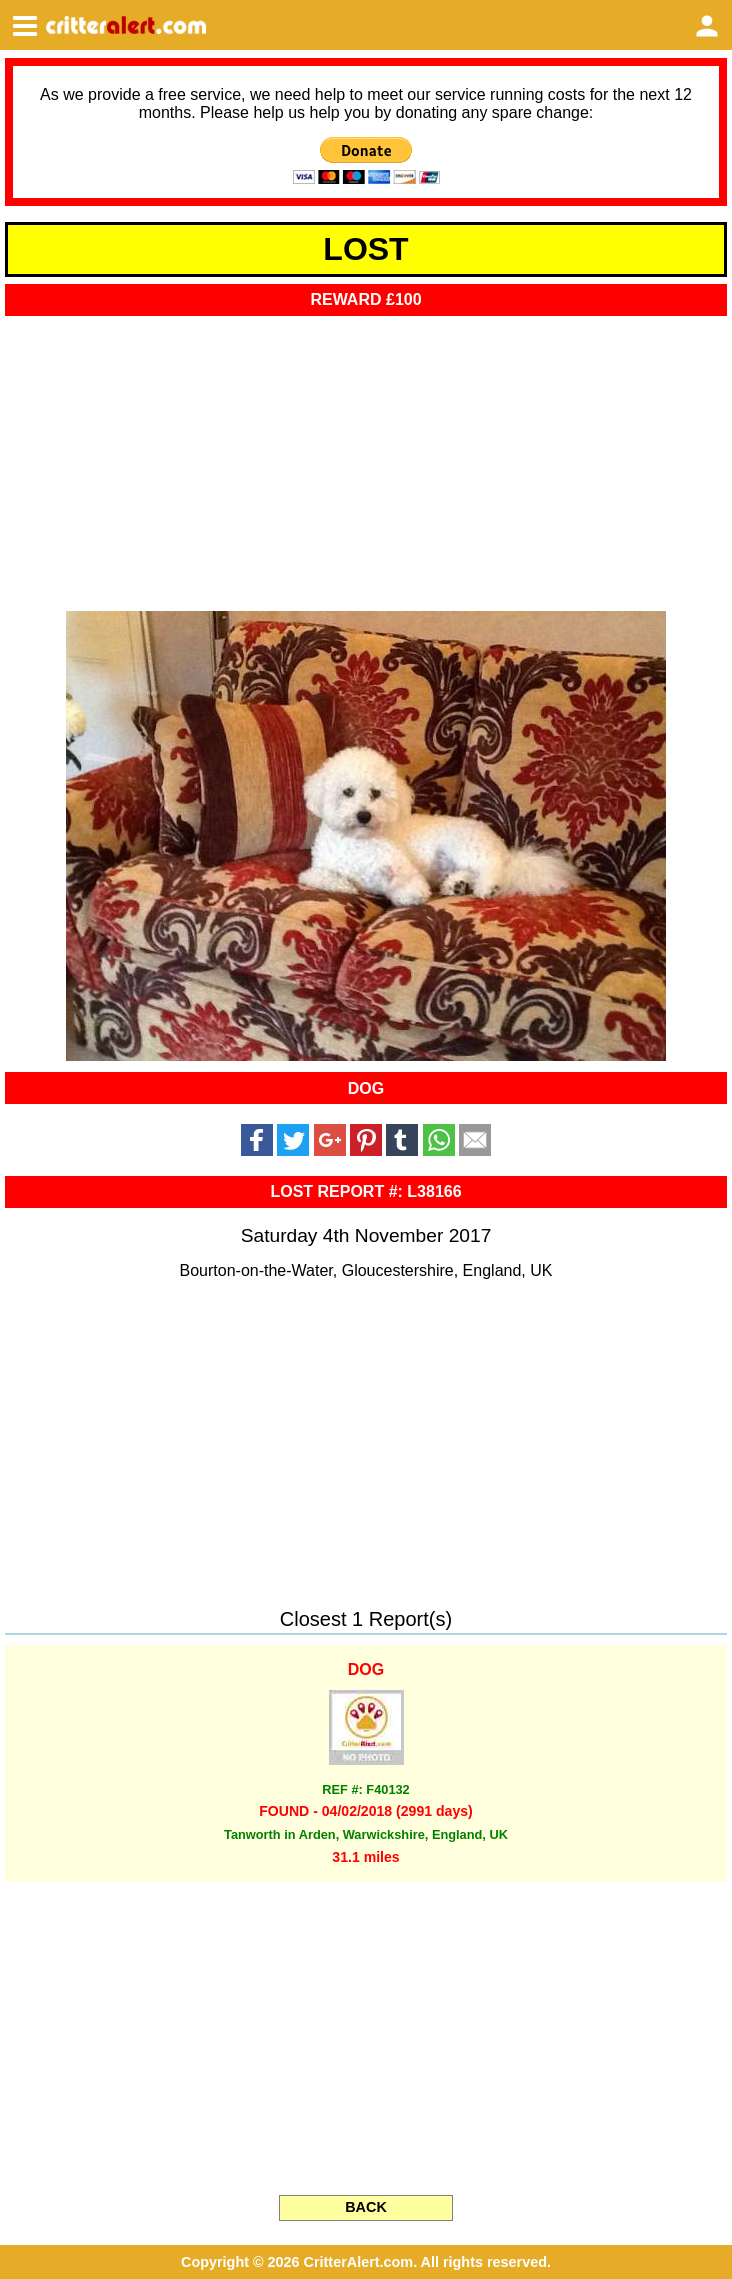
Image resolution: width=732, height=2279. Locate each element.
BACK (366, 2207)
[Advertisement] (366, 457)
